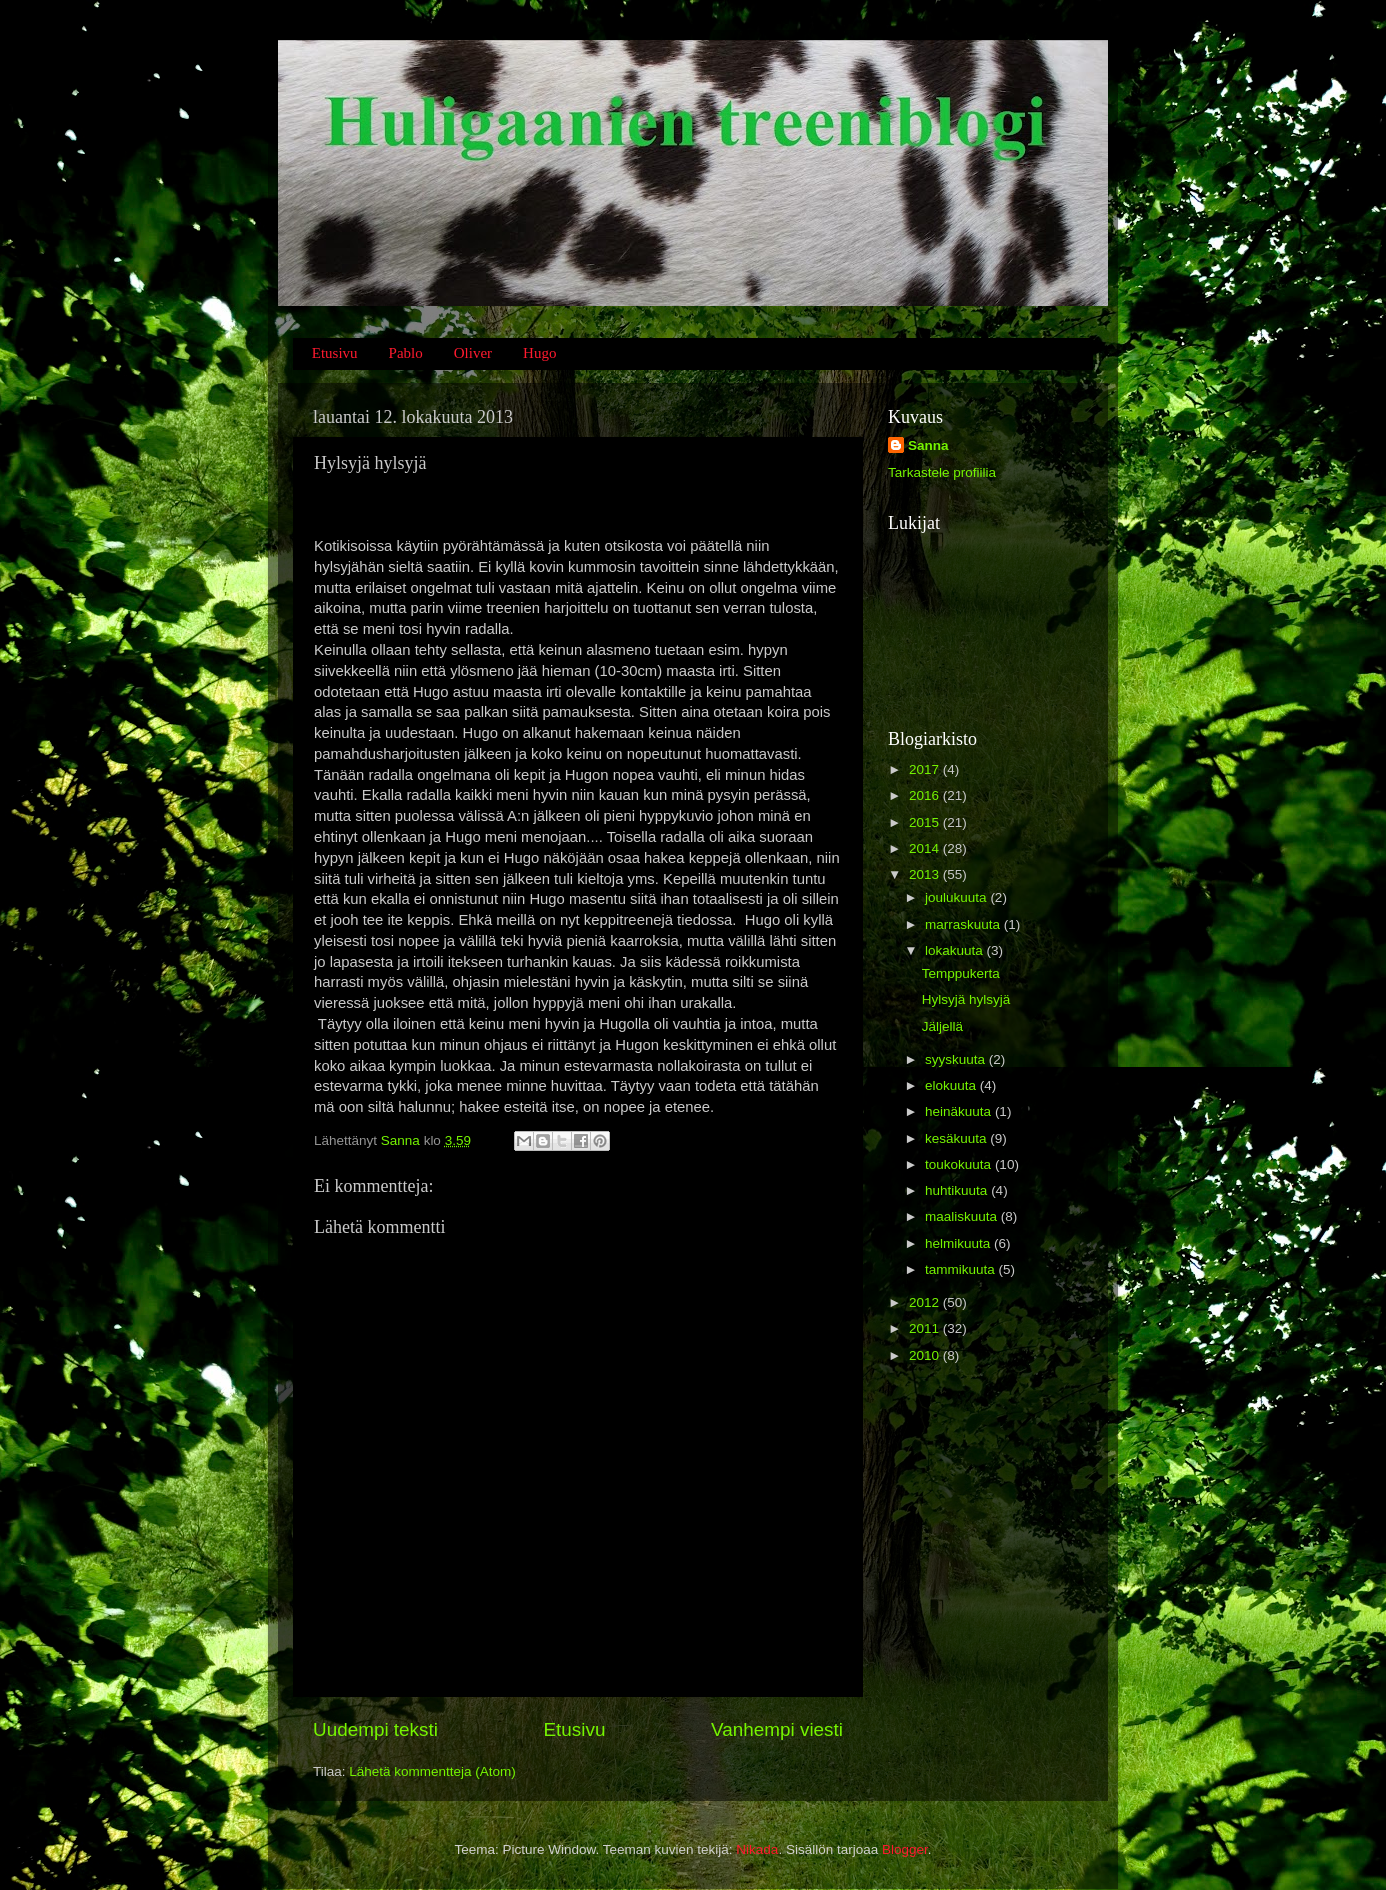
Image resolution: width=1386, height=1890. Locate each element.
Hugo (539, 353)
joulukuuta (957, 897)
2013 (926, 874)
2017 (926, 769)
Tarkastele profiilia (942, 472)
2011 (926, 1328)
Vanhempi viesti (777, 1729)
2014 (926, 848)
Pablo (406, 353)
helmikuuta (959, 1243)
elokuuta (952, 1085)
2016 (926, 795)
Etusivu (335, 353)
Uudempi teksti (375, 1729)
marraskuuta (964, 924)
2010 (926, 1355)
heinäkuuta (960, 1111)
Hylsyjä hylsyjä (966, 999)
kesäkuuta (957, 1138)
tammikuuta (962, 1269)
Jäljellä (942, 1026)
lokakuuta (956, 950)
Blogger (905, 1849)
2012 (926, 1302)
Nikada (757, 1849)
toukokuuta (960, 1164)
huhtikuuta (958, 1190)
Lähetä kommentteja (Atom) (432, 1771)
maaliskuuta (963, 1216)
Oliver (473, 353)
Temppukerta (961, 973)
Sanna (928, 445)
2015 (926, 822)
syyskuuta (957, 1059)
